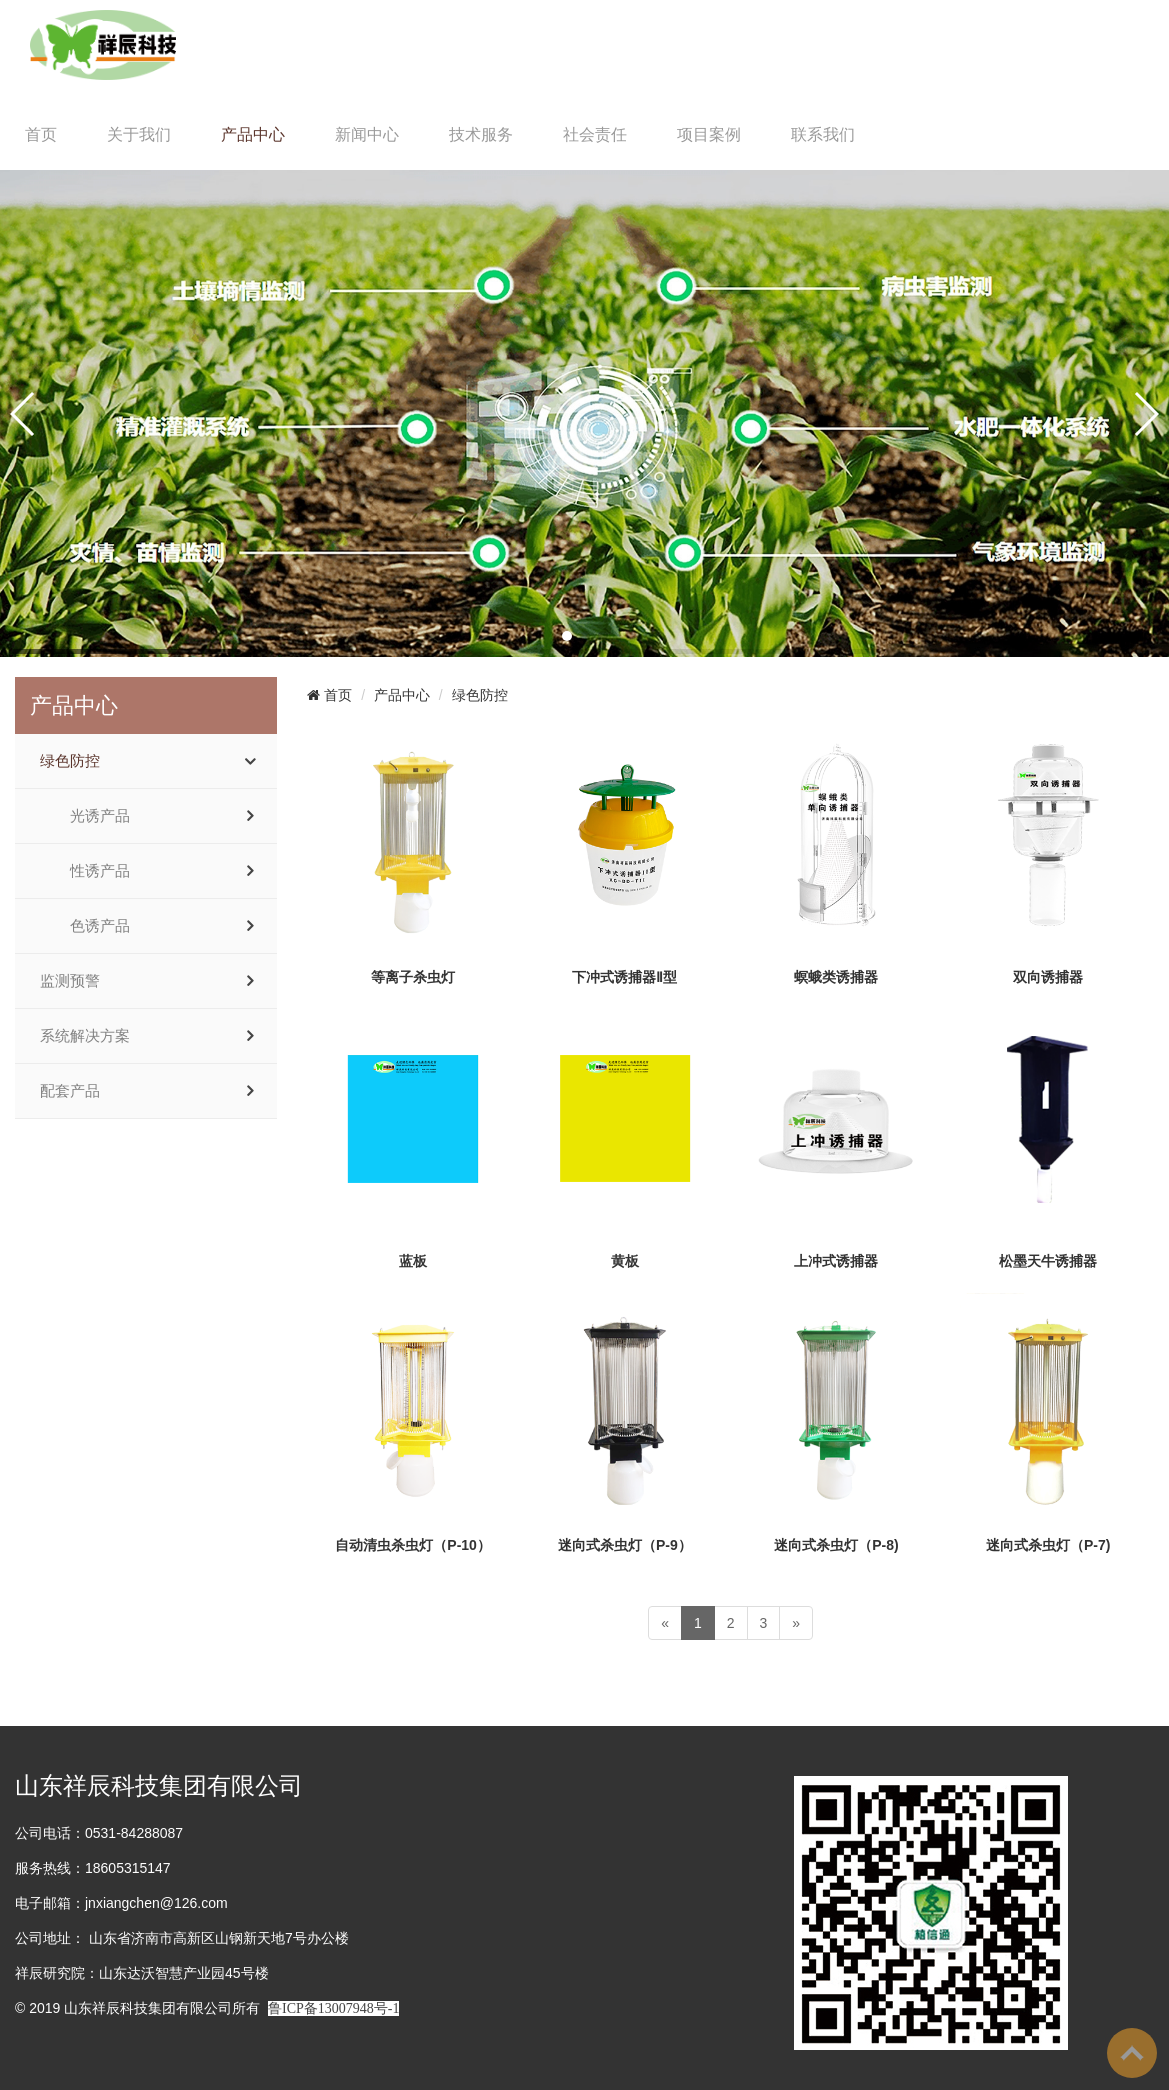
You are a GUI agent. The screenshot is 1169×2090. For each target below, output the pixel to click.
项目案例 (709, 134)
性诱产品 (100, 871)
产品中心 (253, 134)
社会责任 (595, 134)
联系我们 (823, 134)
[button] (567, 636)
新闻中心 (367, 134)
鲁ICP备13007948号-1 (333, 2008)
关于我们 (139, 134)
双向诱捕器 (1048, 977)
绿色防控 (70, 761)
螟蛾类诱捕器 (836, 977)
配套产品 (70, 1091)
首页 (41, 134)
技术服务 (481, 134)
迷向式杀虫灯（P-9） (625, 1545)
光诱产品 (100, 816)
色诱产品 (100, 926)
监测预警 (70, 981)
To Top (1132, 2053)
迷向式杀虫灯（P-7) (1048, 1545)
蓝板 (413, 1261)
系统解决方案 (85, 1036)
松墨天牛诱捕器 (1048, 1261)
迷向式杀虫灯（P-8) (836, 1545)
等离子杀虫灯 (413, 977)
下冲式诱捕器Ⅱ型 (624, 977)
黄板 (625, 1261)
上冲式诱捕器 (836, 1261)
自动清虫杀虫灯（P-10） (413, 1545)
